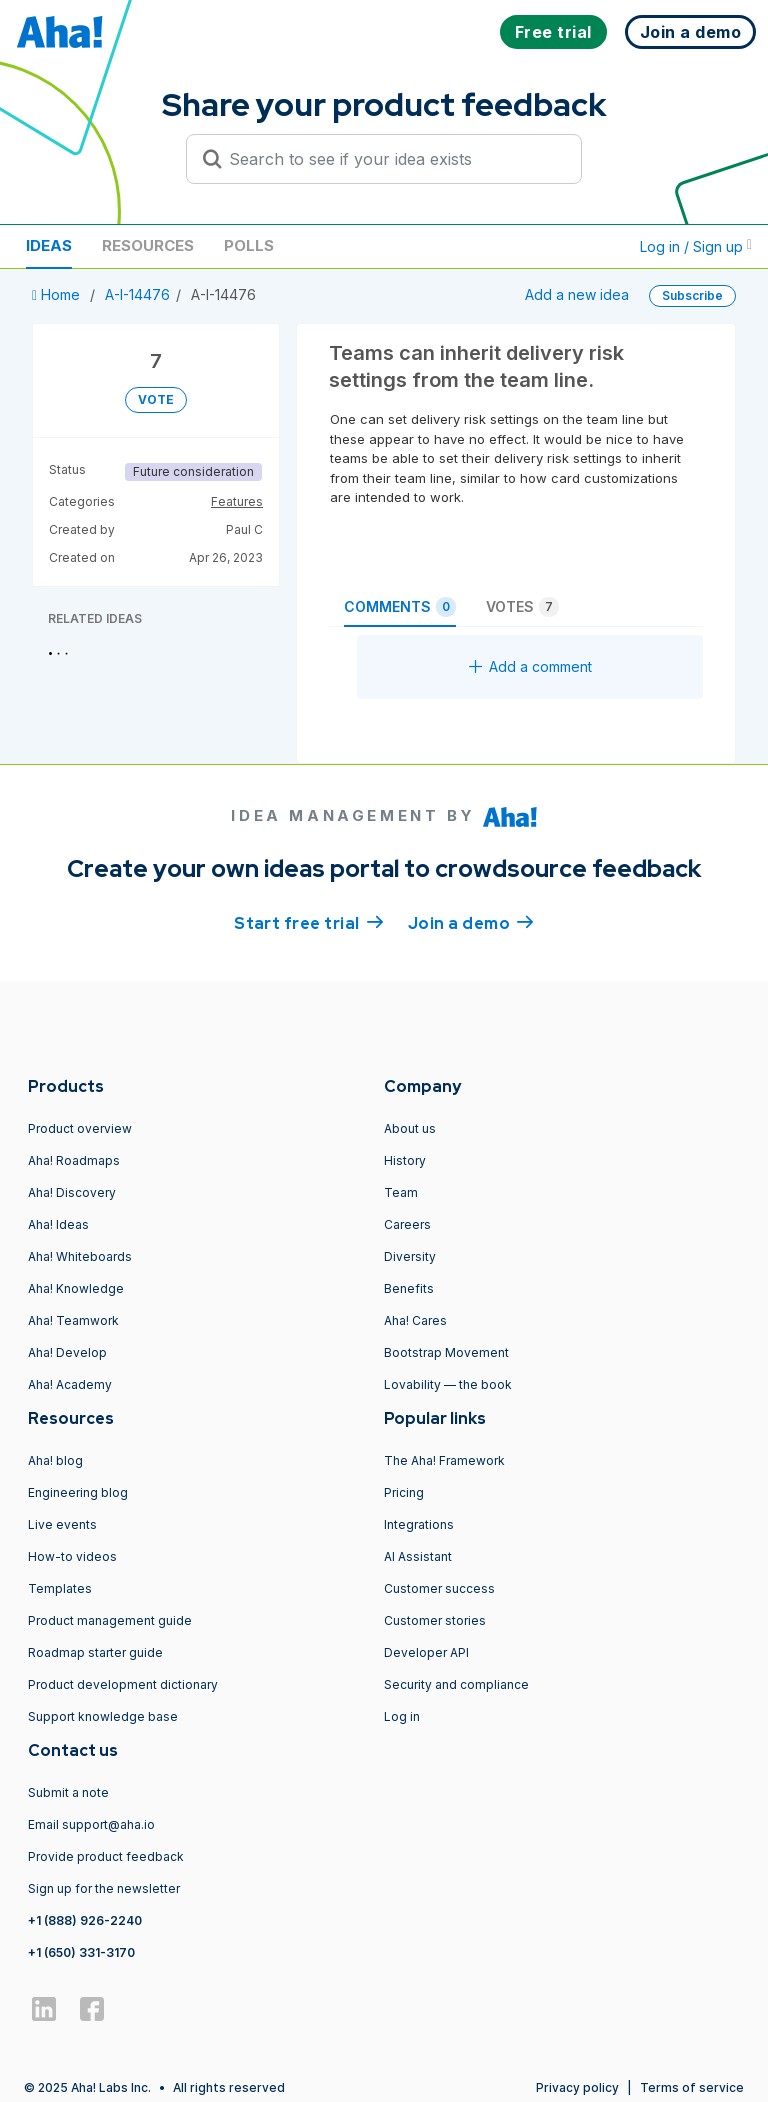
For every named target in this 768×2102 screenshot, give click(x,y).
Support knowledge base (103, 1716)
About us (410, 1128)
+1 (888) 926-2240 (85, 1920)
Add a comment (530, 666)
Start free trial (309, 922)
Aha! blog (55, 1460)
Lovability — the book (448, 1384)
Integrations (419, 1524)
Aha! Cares (415, 1320)
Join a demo (471, 922)
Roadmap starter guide (95, 1652)
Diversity (410, 1256)
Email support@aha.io (91, 1824)
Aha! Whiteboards (80, 1256)
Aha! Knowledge (76, 1288)
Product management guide (110, 1620)
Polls (249, 245)
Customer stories (435, 1620)
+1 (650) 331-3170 (81, 1952)
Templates (60, 1588)
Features (237, 501)
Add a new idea (577, 294)
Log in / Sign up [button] (696, 246)
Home (58, 294)
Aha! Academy (70, 1384)
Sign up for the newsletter (104, 1888)
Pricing (404, 1492)
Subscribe (692, 295)
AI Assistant (418, 1556)
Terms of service (692, 2087)
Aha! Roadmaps (74, 1160)
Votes (522, 607)
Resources (148, 245)
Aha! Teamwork (73, 1320)
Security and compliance (456, 1684)
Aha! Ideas (58, 1224)
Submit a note (68, 1792)
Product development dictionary (123, 1684)
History (405, 1160)
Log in (402, 1716)
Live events (62, 1524)
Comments (400, 607)
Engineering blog (78, 1492)
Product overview (80, 1128)
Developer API (426, 1652)
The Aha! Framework (444, 1460)
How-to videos (72, 1556)
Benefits (409, 1288)
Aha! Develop (67, 1352)
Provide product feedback (106, 1856)
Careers (407, 1224)
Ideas (49, 245)
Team (401, 1192)
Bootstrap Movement (446, 1352)
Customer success (439, 1588)
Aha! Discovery (72, 1192)
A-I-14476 (137, 294)
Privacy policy (577, 2087)
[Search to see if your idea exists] (393, 159)
